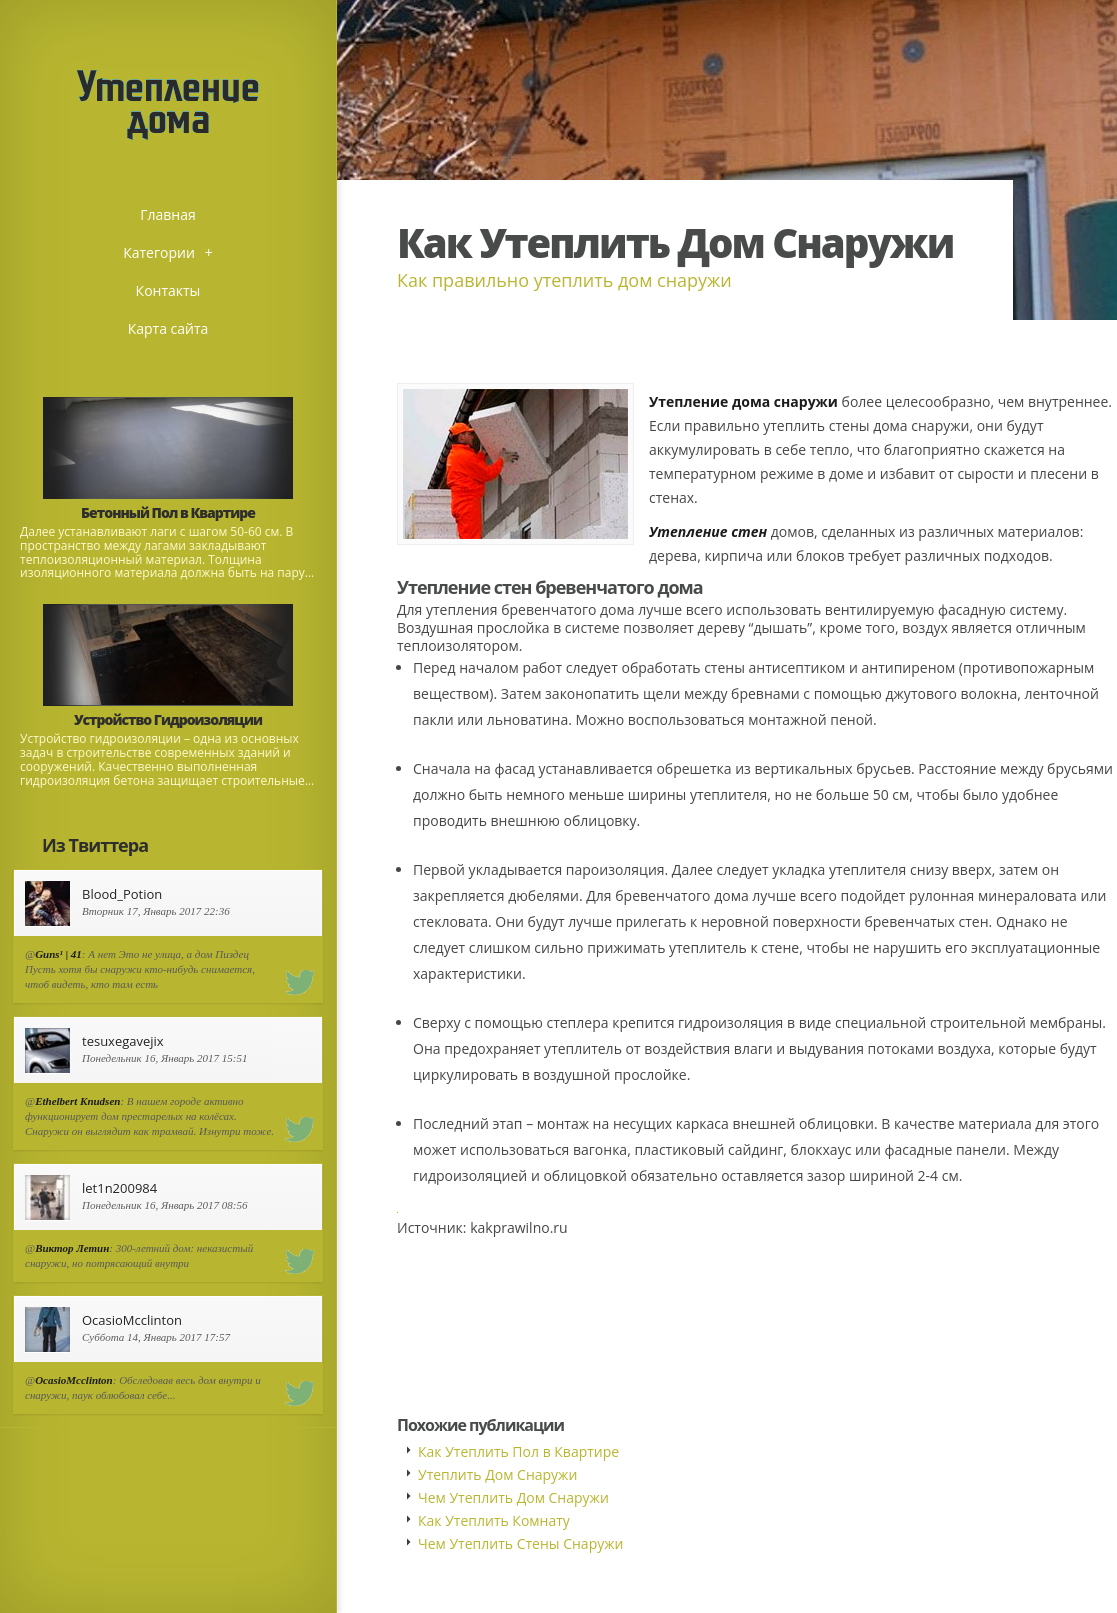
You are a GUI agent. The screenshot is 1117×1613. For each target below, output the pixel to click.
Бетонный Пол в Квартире (168, 512)
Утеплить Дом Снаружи (497, 1474)
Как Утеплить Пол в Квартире (518, 1451)
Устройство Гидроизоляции (168, 719)
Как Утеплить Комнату (494, 1520)
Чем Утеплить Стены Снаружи (520, 1543)
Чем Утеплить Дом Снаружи (513, 1497)
